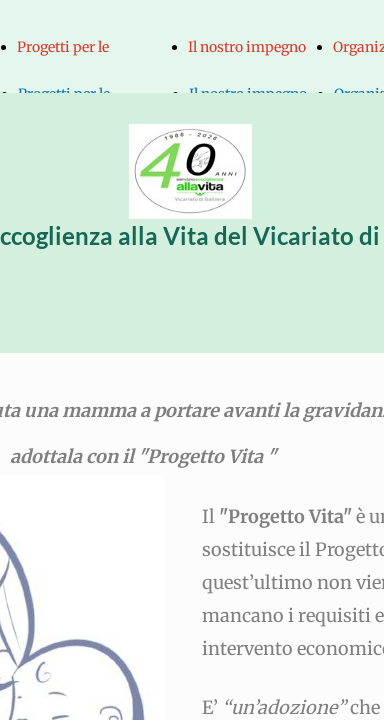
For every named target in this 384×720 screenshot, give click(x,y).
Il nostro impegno (247, 47)
